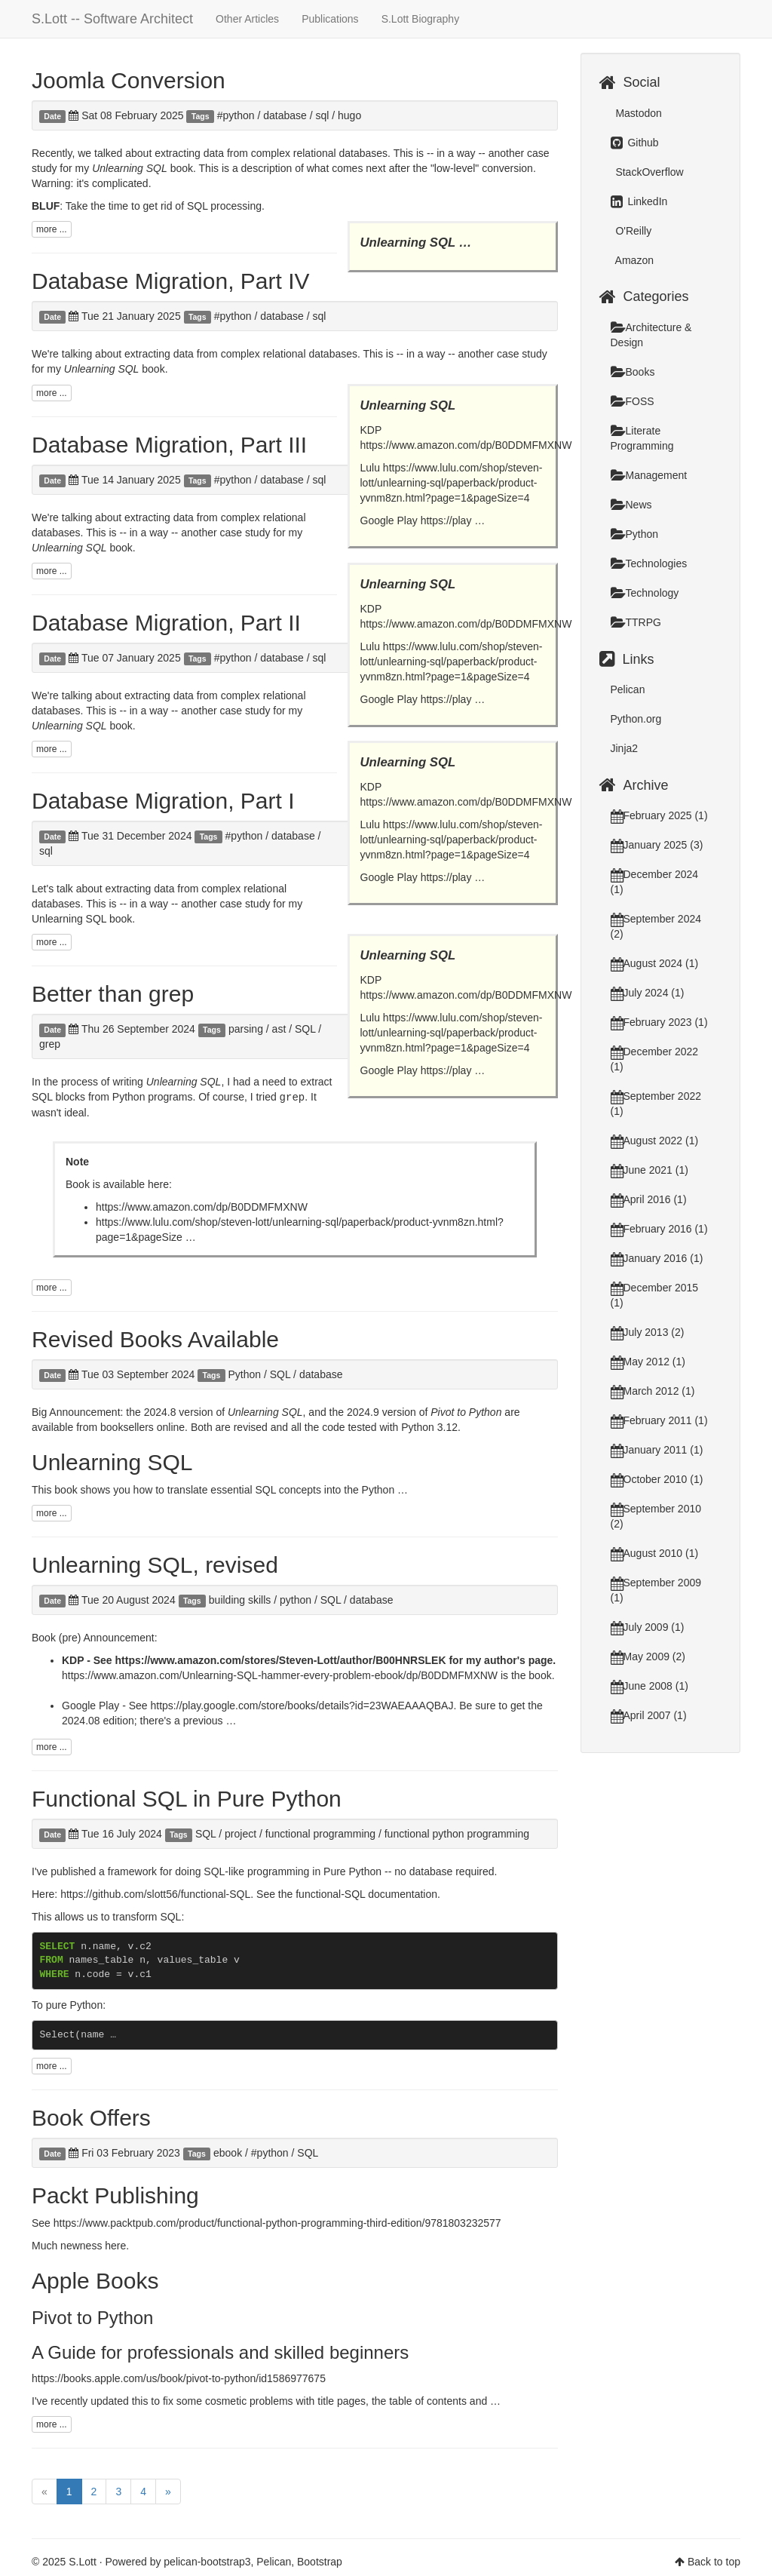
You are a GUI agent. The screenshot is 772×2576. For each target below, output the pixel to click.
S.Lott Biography (420, 19)
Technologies (649, 563)
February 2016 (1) (659, 1229)
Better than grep (113, 993)
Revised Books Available (155, 1338)
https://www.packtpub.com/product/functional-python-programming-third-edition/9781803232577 (277, 2222)
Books (633, 372)
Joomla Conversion (128, 80)
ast (279, 1029)
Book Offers (91, 2117)
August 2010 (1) (655, 1553)
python (295, 1599)
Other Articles (247, 19)
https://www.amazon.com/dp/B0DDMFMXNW (466, 445)
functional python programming (456, 1833)
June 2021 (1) (649, 1170)
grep (49, 1044)
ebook (227, 2152)
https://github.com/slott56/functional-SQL (155, 1893)
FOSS (632, 401)
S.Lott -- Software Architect (112, 18)
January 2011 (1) (657, 1450)
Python (244, 1374)
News (631, 505)
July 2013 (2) (648, 1332)
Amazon (633, 260)
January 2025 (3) (657, 845)
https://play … (453, 520)
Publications (330, 19)
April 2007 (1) (649, 1715)
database (285, 115)
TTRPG (636, 622)
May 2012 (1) (648, 1362)
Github (635, 143)
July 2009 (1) (648, 1627)
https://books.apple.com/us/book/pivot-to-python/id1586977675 (179, 2378)
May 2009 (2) (648, 1656)
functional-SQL (330, 1893)
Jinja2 (625, 748)
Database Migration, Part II (166, 622)
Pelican (628, 689)
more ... (51, 229)
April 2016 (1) (649, 1199)
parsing (245, 1029)
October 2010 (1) (657, 1479)
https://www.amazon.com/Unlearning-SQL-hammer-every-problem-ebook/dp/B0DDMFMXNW (280, 1675)
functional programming (320, 1833)
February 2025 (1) (659, 815)
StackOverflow (648, 172)
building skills (240, 1599)
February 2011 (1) (659, 1420)
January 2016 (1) (657, 1258)
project (240, 1833)
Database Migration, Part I (163, 800)
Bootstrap (319, 2561)
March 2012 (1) (653, 1391)
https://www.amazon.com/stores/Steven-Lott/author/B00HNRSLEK (280, 1659)
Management (649, 475)
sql (322, 115)
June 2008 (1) (649, 1686)
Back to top (714, 2561)
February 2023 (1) (659, 1022)
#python (236, 115)
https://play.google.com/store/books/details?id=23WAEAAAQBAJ (302, 1705)
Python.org (636, 719)
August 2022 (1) (655, 1140)
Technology (645, 593)
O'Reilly (632, 231)
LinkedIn (639, 201)
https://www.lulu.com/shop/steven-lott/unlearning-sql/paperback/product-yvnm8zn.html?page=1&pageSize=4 (451, 483)
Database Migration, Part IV (171, 281)
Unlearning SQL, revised (155, 1564)
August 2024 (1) (655, 963)
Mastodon (637, 113)
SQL (305, 1029)
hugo (349, 115)
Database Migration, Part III (169, 444)
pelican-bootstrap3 (207, 2561)
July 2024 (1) (648, 993)
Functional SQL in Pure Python (187, 1797)
